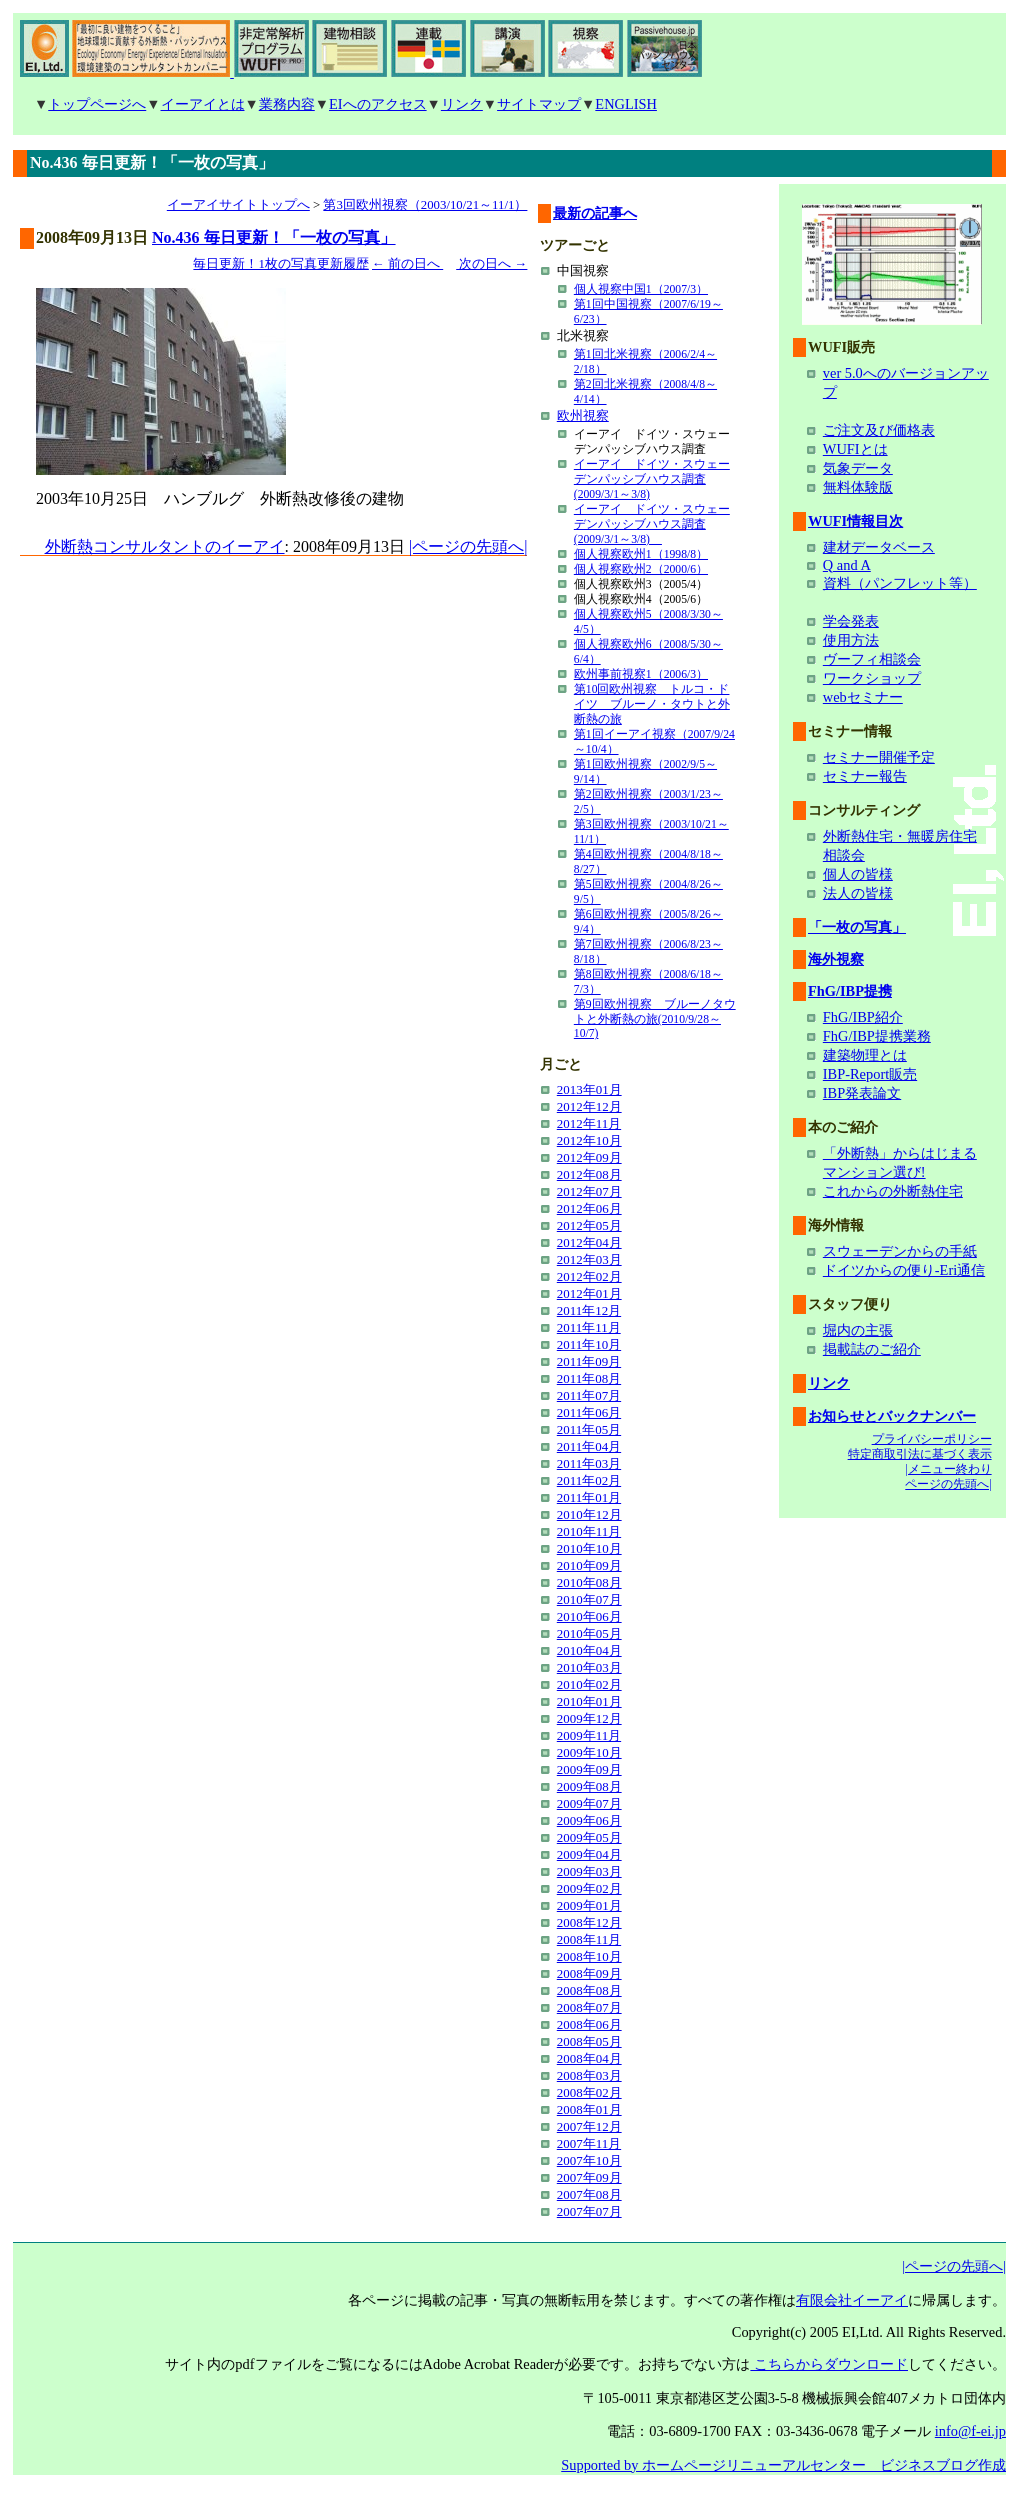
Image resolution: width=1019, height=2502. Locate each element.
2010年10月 (589, 1548)
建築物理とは (865, 1055)
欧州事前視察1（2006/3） (641, 674)
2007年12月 (589, 2126)
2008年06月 (589, 2024)
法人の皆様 (858, 893)
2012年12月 (589, 1106)
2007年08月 (589, 2194)
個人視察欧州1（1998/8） (641, 554)
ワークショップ (872, 678)
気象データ (858, 468)
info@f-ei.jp (970, 2431)
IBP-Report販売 (870, 1074)
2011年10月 (589, 1344)
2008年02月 (589, 2092)
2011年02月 (589, 1480)
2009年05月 (589, 1837)
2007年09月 (589, 2177)
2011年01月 (589, 1497)
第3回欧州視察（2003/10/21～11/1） (425, 205)
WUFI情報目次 (855, 521)
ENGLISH (626, 104)
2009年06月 (589, 1820)
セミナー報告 (865, 776)
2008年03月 (589, 2075)
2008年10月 (589, 1956)
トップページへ (97, 104)
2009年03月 (589, 1871)
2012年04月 (589, 1242)
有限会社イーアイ (852, 2300)
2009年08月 (589, 1786)
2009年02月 (589, 1888)
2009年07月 (589, 1803)
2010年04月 (589, 1650)
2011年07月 (589, 1395)
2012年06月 (589, 1208)
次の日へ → (491, 264)
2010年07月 (589, 1599)
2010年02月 (589, 1684)
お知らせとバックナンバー (892, 1416)
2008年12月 (589, 1922)
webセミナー (863, 697)
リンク (462, 104)
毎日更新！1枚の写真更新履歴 (280, 264)
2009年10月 (589, 1752)
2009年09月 (589, 1769)
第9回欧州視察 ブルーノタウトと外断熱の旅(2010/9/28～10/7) (655, 1019)
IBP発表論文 (862, 1093)
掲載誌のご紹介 (872, 1349)
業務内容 (287, 104)
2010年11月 (589, 1531)
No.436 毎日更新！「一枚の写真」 (274, 237)
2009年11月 (589, 1735)
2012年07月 (589, 1191)
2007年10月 (589, 2160)
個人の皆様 (858, 874)
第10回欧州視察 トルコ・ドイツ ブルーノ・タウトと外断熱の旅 (652, 704)
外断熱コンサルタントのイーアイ (165, 546)
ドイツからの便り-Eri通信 (904, 1270)
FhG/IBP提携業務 (877, 1036)
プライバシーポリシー (932, 1439)
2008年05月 (589, 2041)
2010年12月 (589, 1514)
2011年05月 (589, 1429)
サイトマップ (539, 104)
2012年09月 (589, 1157)
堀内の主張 (858, 1330)
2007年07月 (589, 2211)
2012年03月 (589, 1259)
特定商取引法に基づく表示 (920, 1454)
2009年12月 (589, 1718)
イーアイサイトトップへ (238, 205)
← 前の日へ (407, 264)
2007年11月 (589, 2143)
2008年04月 (589, 2058)
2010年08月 (589, 1582)
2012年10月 (589, 1140)
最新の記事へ (595, 213)
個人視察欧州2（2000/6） (641, 569)
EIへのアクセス (378, 104)
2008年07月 (589, 2007)
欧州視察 (583, 415)
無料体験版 (858, 487)
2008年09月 (589, 1973)
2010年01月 (589, 1701)
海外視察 (836, 959)
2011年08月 (589, 1378)
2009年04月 (589, 1854)
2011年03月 (589, 1463)
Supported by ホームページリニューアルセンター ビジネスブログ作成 (783, 2465)
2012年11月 (589, 1123)
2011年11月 (589, 1327)
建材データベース (879, 547)
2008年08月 (589, 1990)
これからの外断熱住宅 (893, 1191)
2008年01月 (589, 2109)
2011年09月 (589, 1361)
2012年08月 (589, 1174)
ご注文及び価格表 (879, 430)
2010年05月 (589, 1633)
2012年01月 (589, 1293)
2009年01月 (589, 1905)
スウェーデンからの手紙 (900, 1251)
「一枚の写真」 (857, 927)
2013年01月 (589, 1089)
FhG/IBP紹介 (863, 1017)
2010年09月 (589, 1565)
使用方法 (851, 640)
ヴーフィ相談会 (872, 659)
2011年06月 (589, 1412)
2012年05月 (589, 1225)
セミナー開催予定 (879, 757)
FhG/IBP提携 (850, 991)
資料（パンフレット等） (900, 583)
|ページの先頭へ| (468, 546)
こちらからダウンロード (829, 2364)
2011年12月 (589, 1310)
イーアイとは (203, 104)
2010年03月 (589, 1667)
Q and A (847, 565)
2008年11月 (589, 1939)
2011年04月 (589, 1446)
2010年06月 (589, 1616)
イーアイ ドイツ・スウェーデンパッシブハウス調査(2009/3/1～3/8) (652, 479)
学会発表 (851, 621)
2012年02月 (589, 1276)
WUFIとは (855, 449)
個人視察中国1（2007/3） (641, 289)
